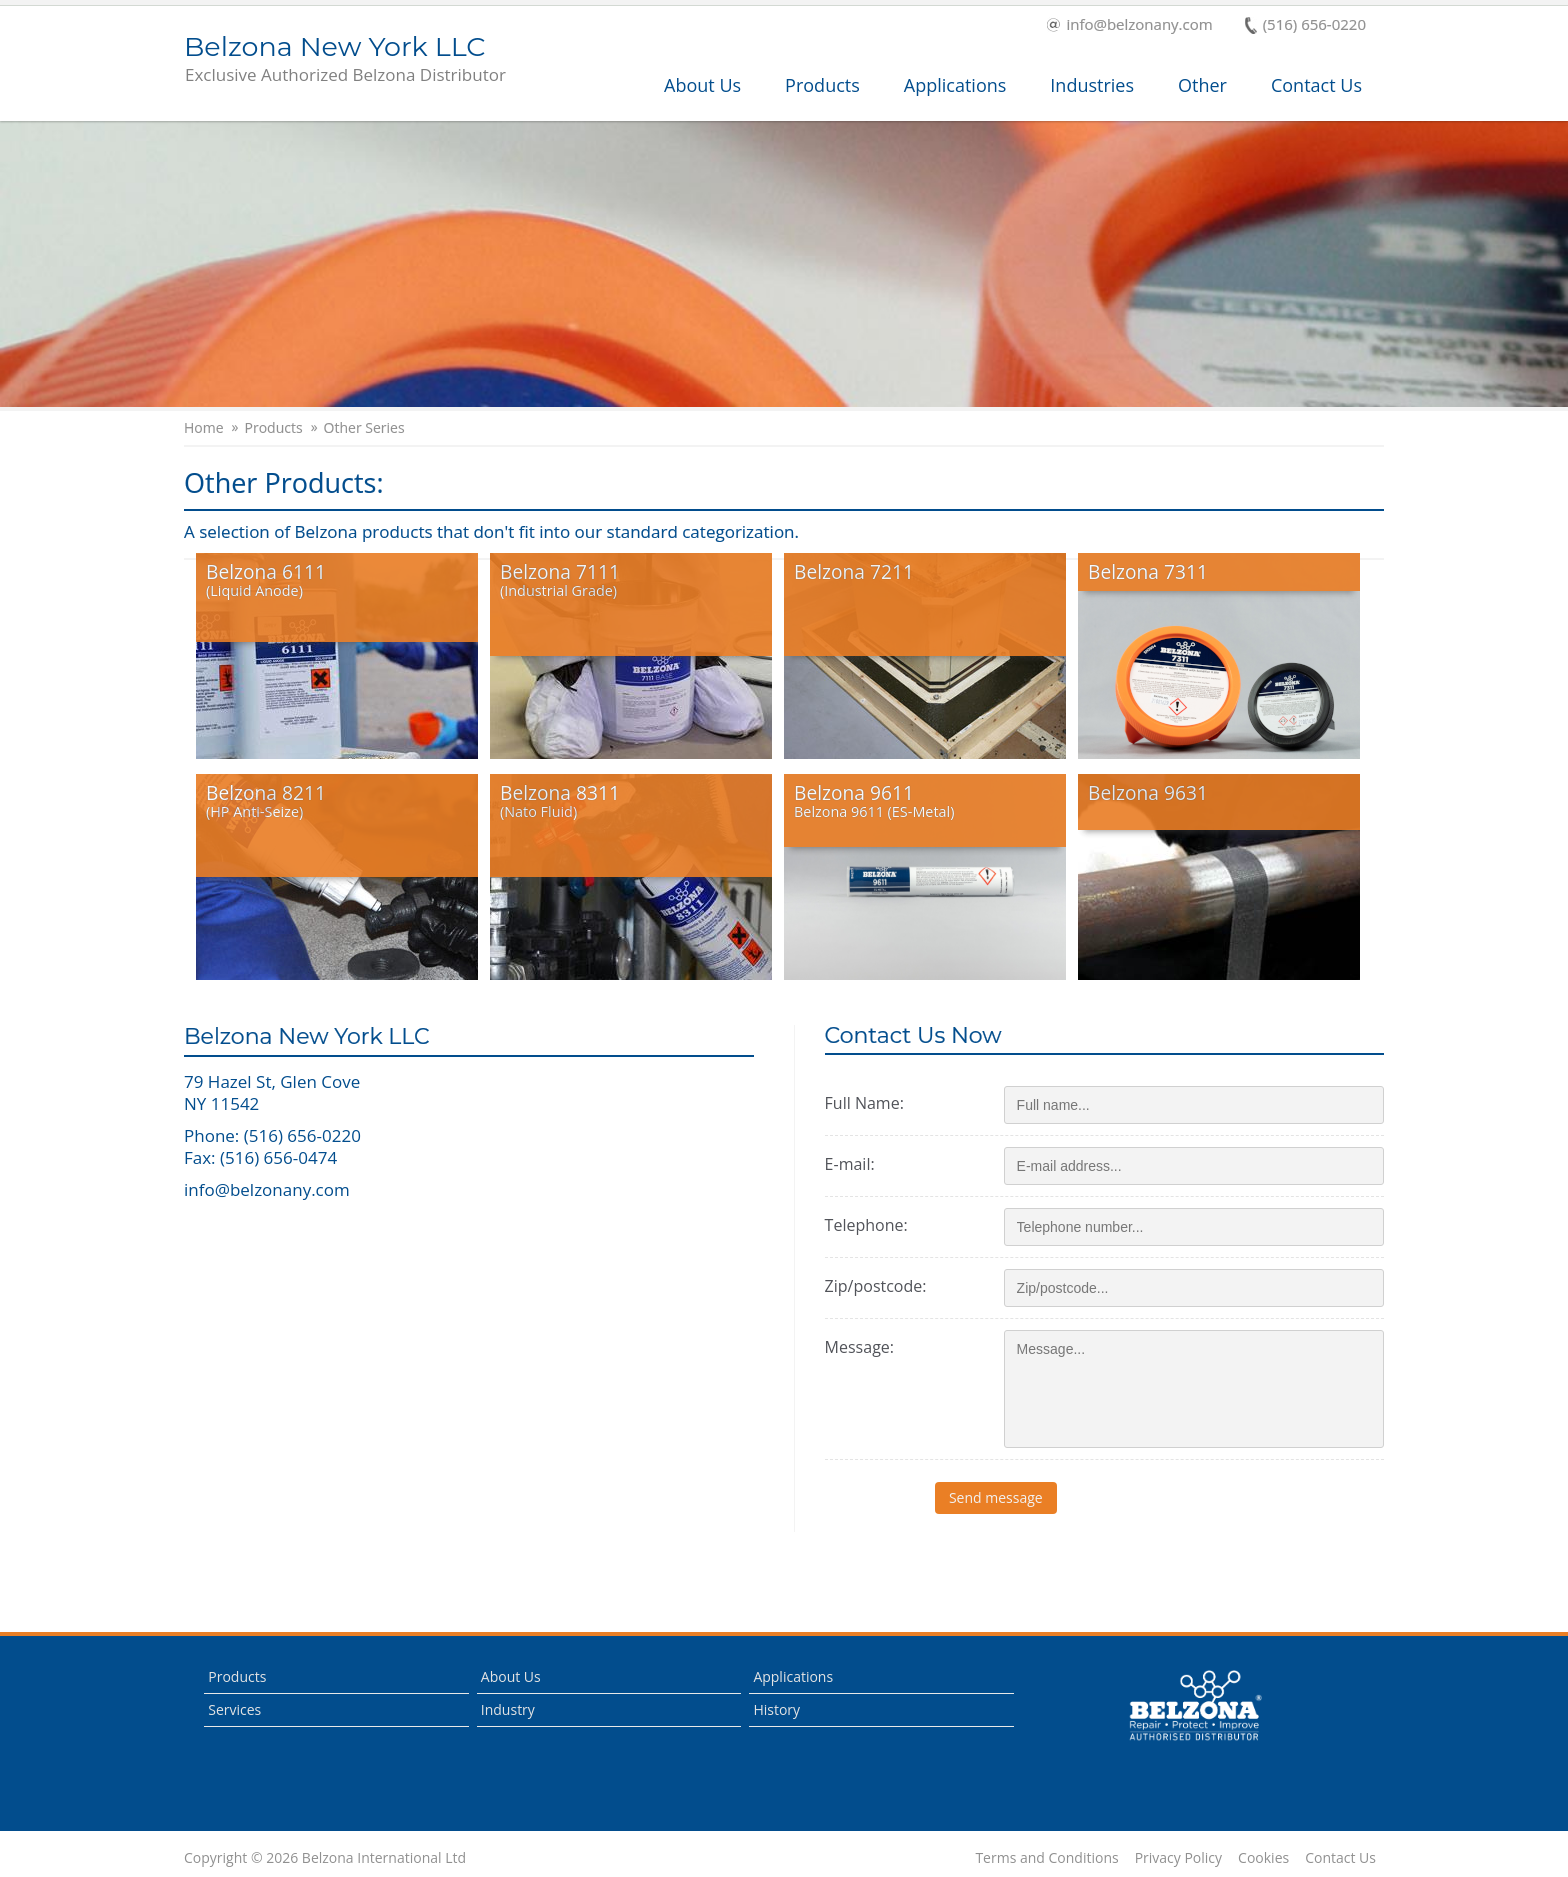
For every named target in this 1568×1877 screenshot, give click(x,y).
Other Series (364, 428)
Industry (508, 1709)
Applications (955, 85)
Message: (859, 1347)
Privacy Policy (1178, 1858)
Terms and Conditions (1046, 1858)
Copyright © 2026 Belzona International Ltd (325, 1858)
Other (1202, 85)
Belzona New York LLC (345, 60)
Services (234, 1709)
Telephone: (866, 1225)
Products (822, 85)
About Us (702, 85)
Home (204, 428)
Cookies (1263, 1858)
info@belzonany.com (1129, 25)
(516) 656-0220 (1305, 25)
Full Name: (864, 1103)
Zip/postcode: (876, 1286)
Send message (1065, 1497)
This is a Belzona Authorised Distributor (1195, 1706)
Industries (1092, 85)
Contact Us (1316, 85)
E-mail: (850, 1164)
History (776, 1709)
